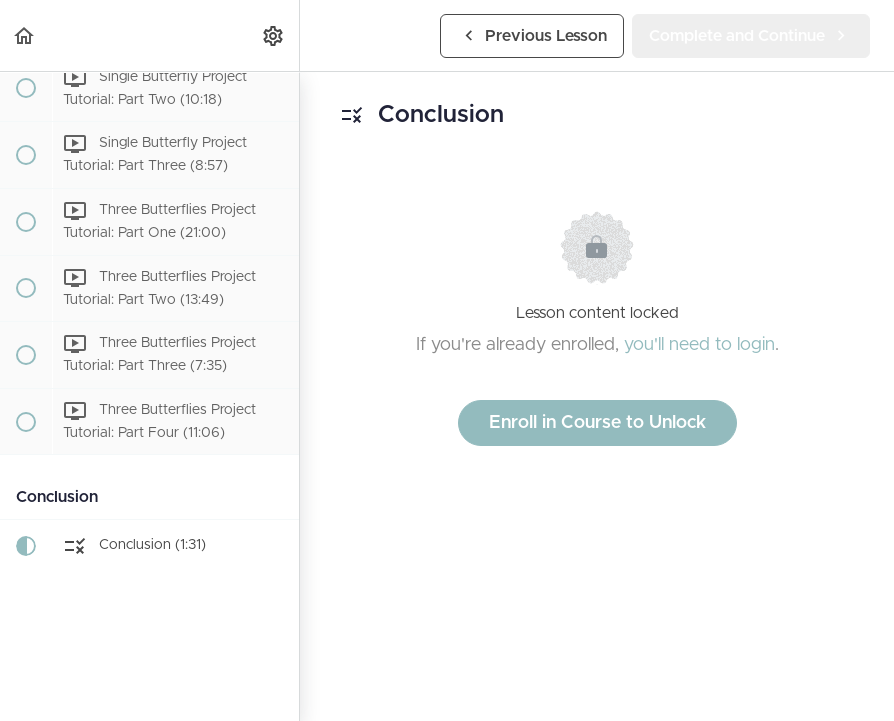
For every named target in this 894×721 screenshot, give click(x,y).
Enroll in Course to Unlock (597, 423)
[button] (25, 35)
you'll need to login (699, 345)
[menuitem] (274, 35)
